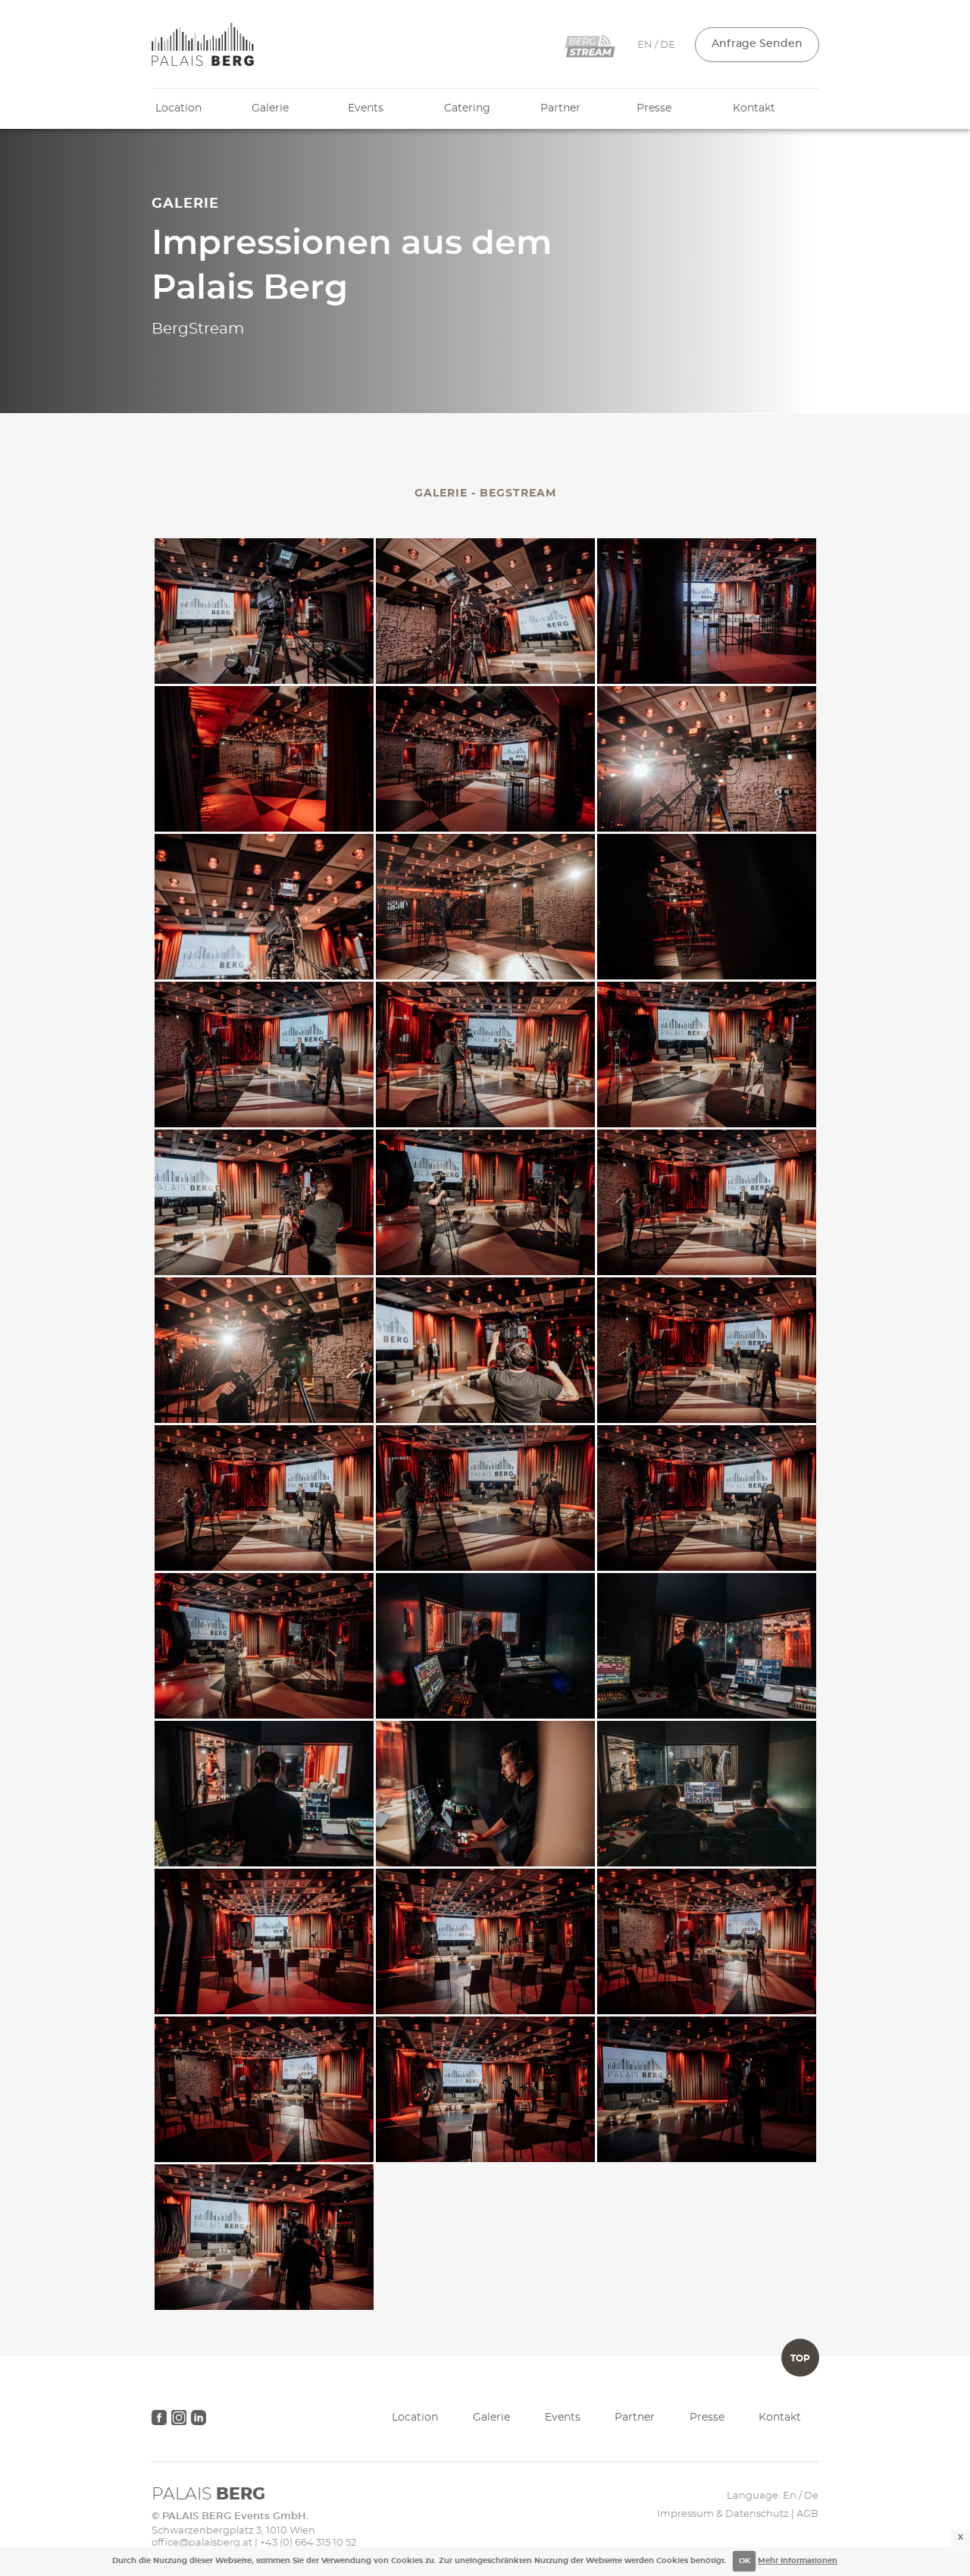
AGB (807, 2514)
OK (744, 2561)
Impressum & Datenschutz (723, 2514)
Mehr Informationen (797, 2561)
